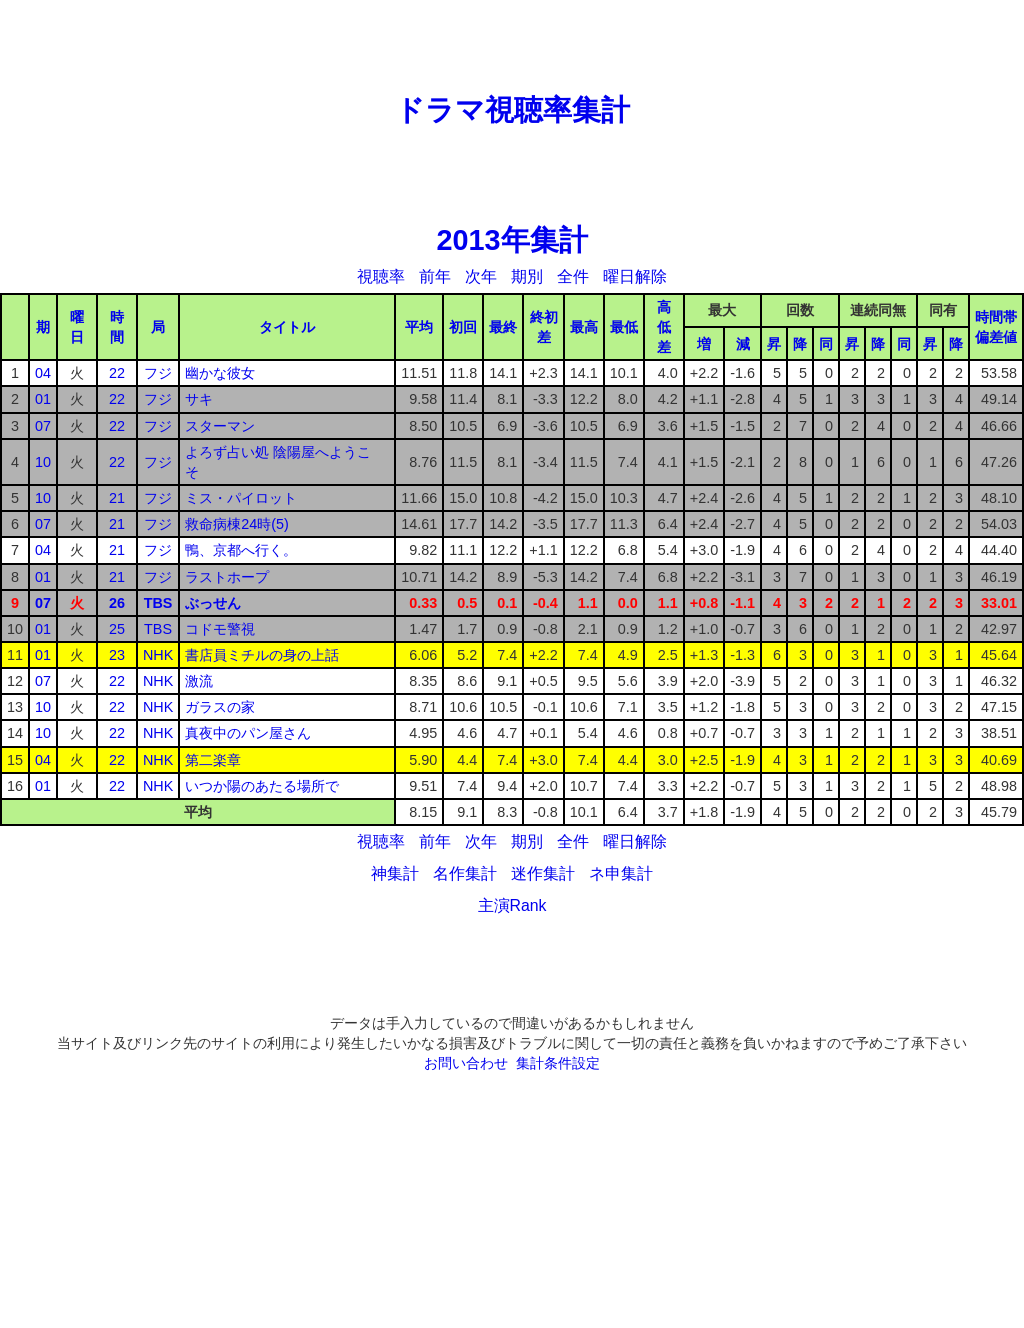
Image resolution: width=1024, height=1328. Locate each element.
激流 (199, 681)
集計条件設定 (558, 1063)
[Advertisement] (512, 45)
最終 (503, 327)
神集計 (395, 873)
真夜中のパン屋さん (248, 733)
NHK (158, 655)
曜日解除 (635, 276)
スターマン (220, 426)
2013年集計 (511, 240)
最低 (624, 327)
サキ (199, 399)
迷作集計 (543, 873)
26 (117, 603)
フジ (158, 373)
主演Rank (512, 905)
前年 (435, 276)
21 (117, 498)
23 (117, 655)
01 (43, 399)
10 (43, 462)
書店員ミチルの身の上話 (262, 655)
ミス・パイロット (241, 498)
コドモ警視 (220, 629)
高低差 (664, 327)
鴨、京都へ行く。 (241, 550)
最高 (584, 327)
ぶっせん (213, 603)
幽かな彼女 (220, 373)
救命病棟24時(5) (237, 524)
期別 (527, 276)
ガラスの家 (220, 707)
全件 (573, 276)
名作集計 (465, 873)
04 (43, 373)
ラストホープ (227, 577)
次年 (481, 276)
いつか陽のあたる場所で (262, 786)
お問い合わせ (466, 1063)
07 (43, 426)
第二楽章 (213, 760)
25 (117, 629)
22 (117, 373)
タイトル (287, 327)
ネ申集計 (621, 873)
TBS (158, 603)
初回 (463, 327)
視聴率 (381, 276)
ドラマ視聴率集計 (512, 110)
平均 (419, 327)
